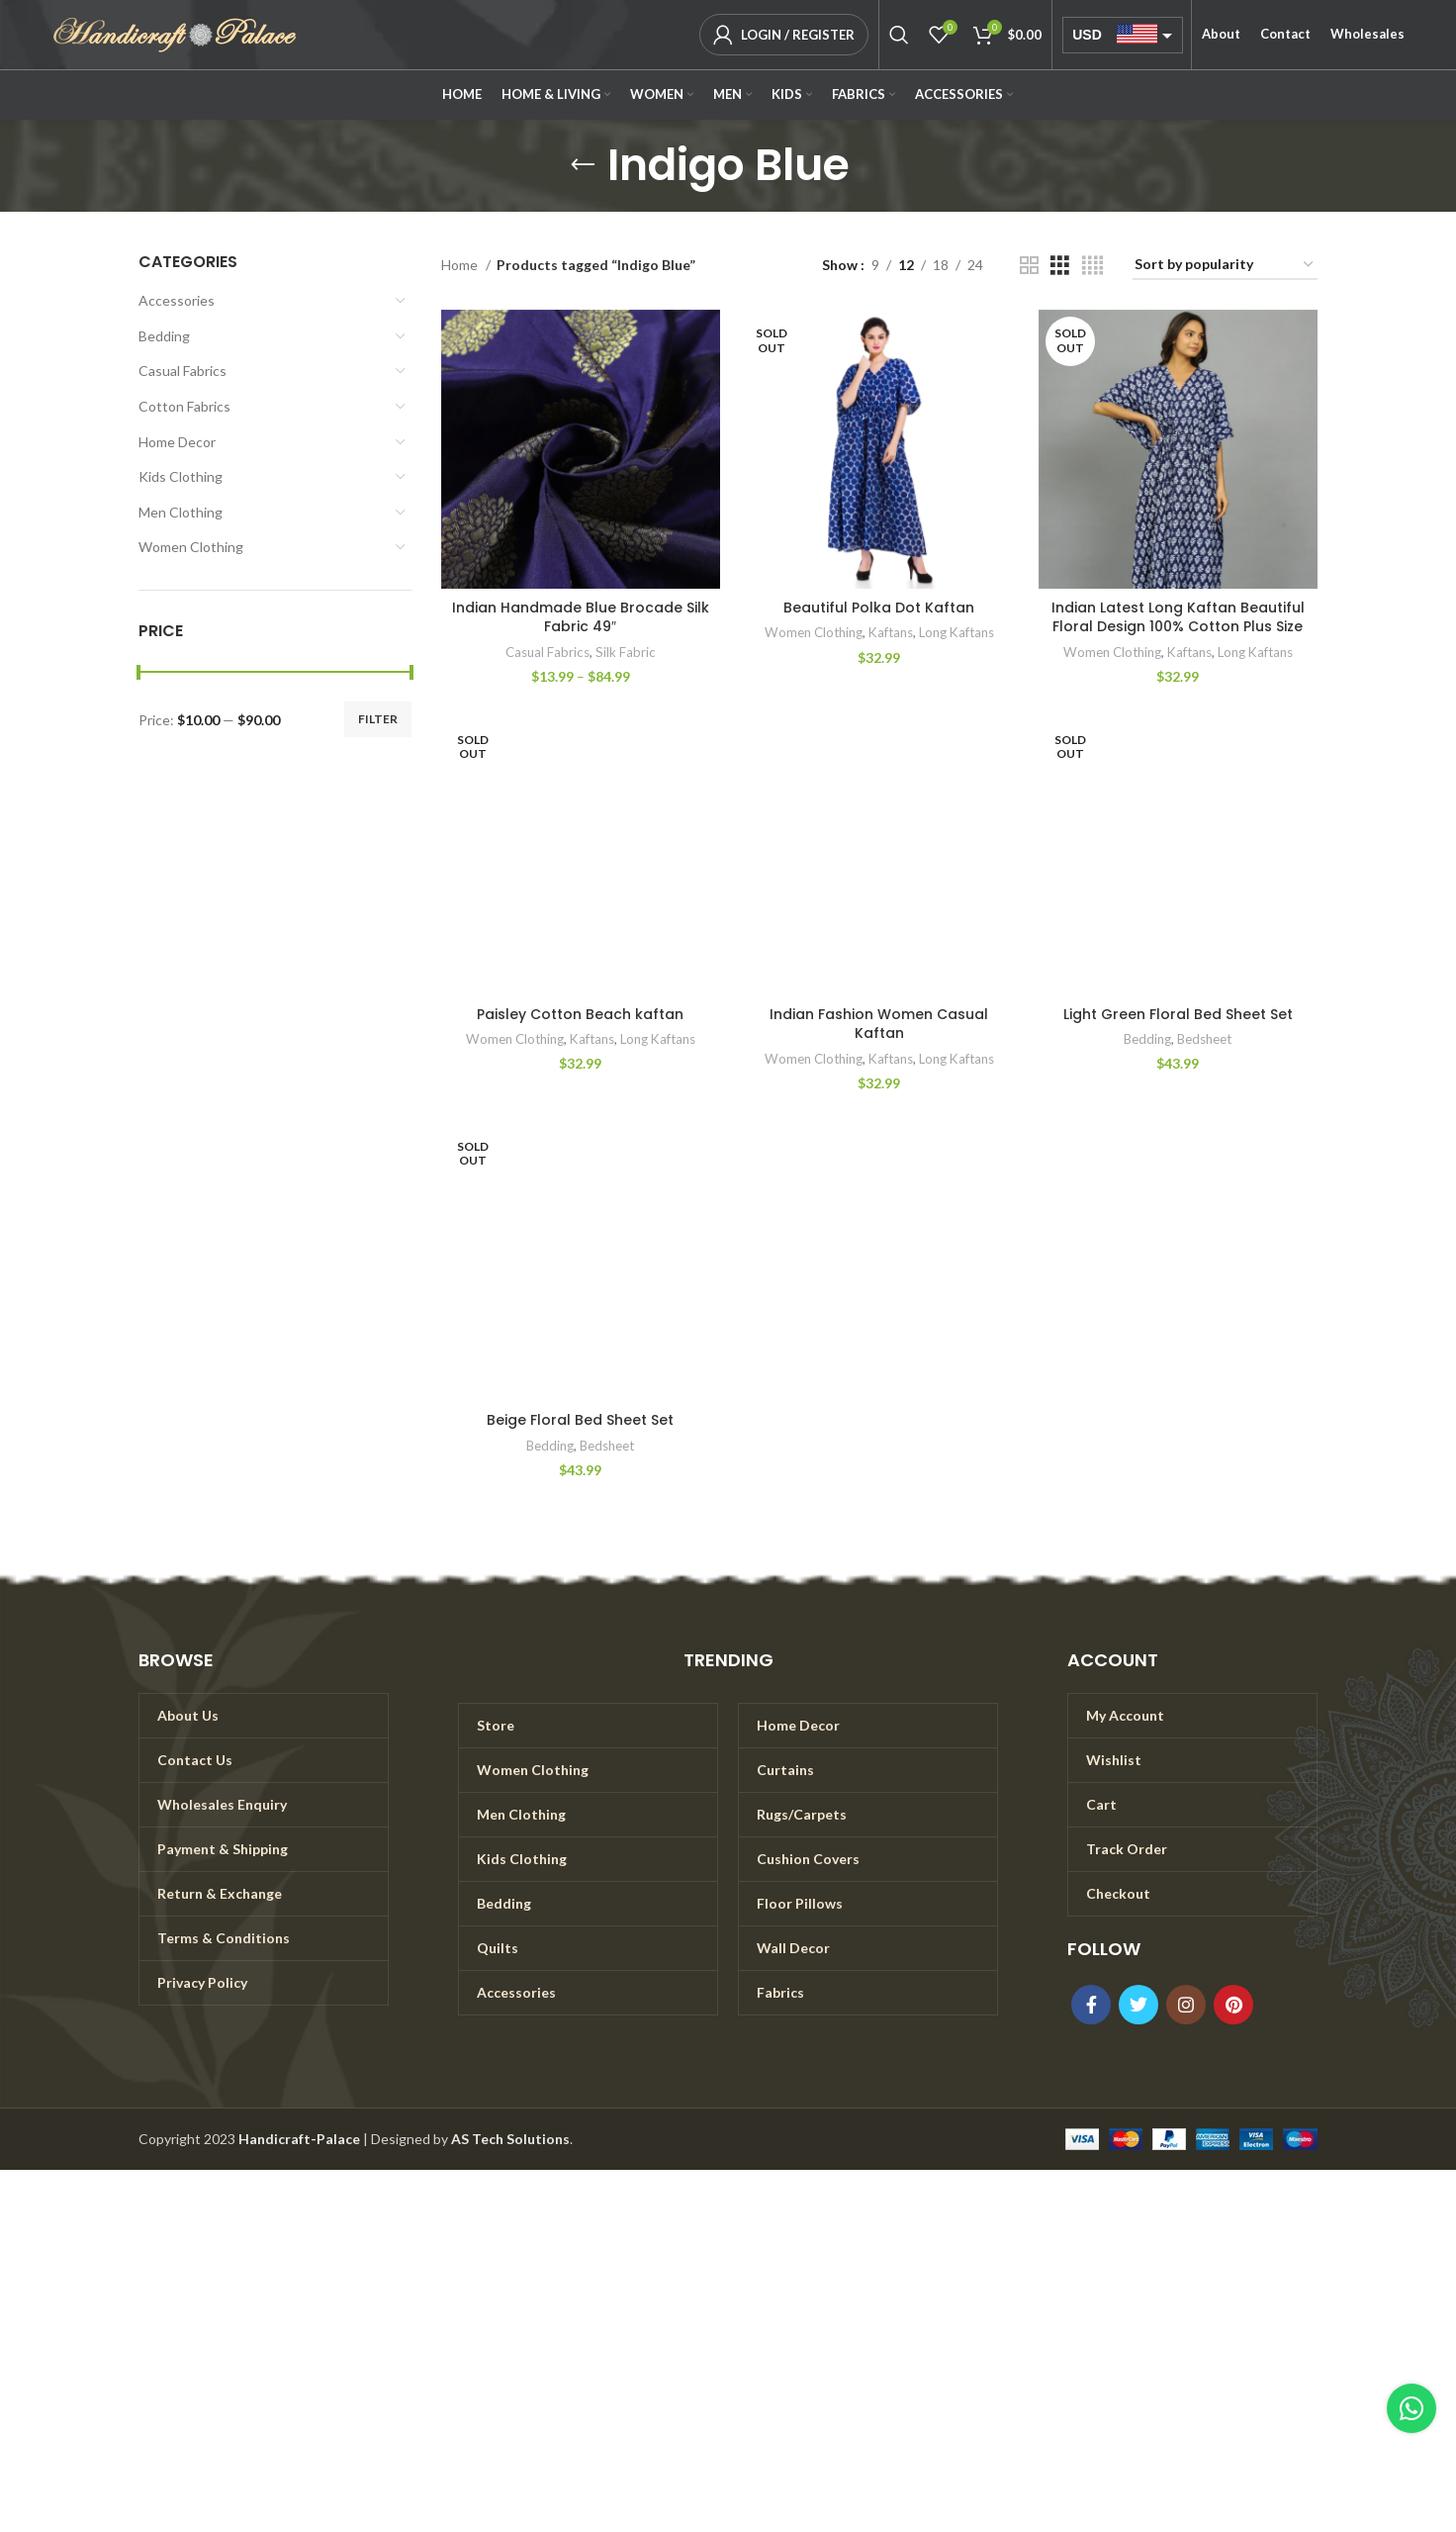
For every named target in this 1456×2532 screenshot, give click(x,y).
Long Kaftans (956, 632)
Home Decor (177, 441)
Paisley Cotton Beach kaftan (580, 1014)
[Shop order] (1225, 265)
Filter (378, 718)
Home (461, 264)
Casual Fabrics (182, 370)
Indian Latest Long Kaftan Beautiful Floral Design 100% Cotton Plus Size (1178, 617)
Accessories (176, 300)
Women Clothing (190, 546)
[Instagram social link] (1186, 2004)
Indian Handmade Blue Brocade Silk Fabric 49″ (580, 617)
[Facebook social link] (1091, 2004)
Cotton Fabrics (184, 406)
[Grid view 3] (1059, 265)
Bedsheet (1204, 1039)
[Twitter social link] (1138, 2004)
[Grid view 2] (1029, 265)
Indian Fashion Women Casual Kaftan (879, 1024)
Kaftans (890, 632)
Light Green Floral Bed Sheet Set (1178, 1014)
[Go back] (582, 165)
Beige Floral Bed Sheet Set (580, 1420)
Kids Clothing (180, 476)
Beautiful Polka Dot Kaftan (878, 607)
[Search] (899, 34)
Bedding (164, 336)
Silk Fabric (625, 652)
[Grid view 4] (1092, 265)
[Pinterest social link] (1233, 2004)
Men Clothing (180, 512)
